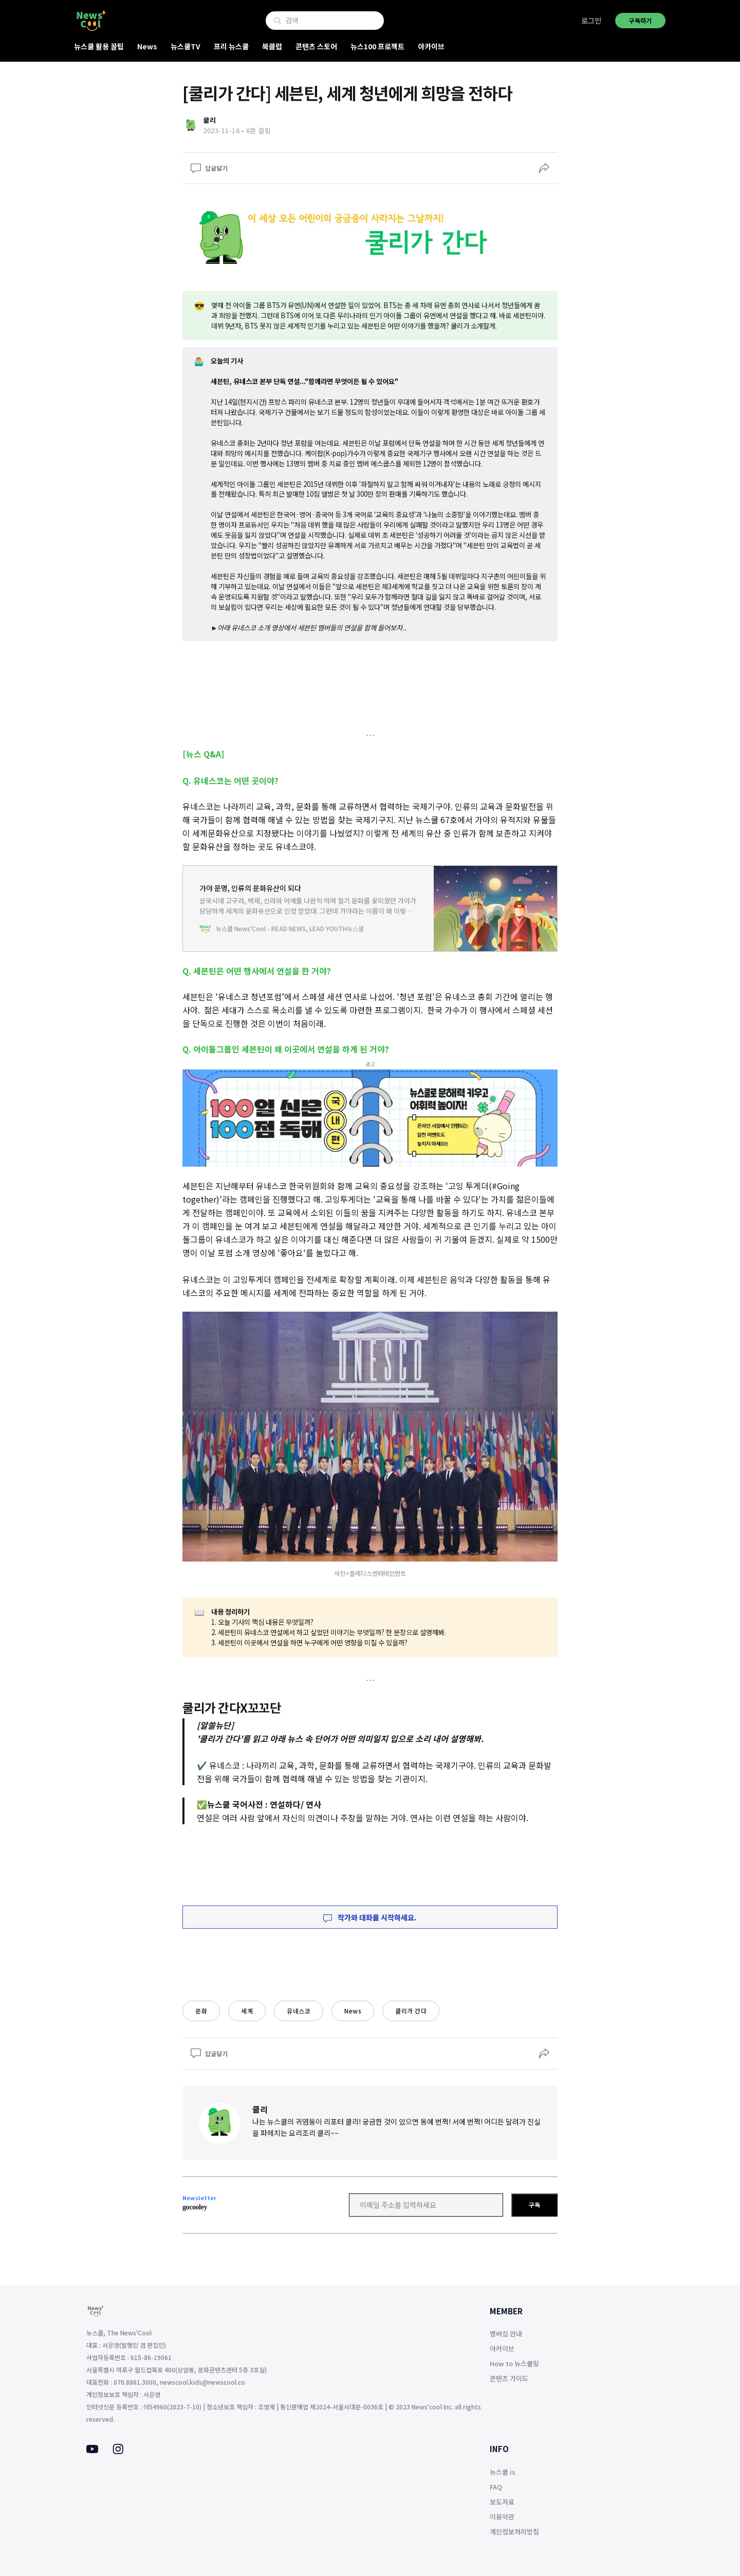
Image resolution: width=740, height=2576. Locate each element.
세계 (247, 2010)
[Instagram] (118, 2451)
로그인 (591, 20)
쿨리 (260, 2109)
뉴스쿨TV (185, 46)
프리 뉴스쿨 (231, 46)
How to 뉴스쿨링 (514, 2363)
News (147, 46)
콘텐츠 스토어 (316, 46)
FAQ (496, 2486)
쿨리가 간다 (411, 2010)
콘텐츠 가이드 (509, 2378)
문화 (201, 2010)
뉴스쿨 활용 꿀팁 (99, 46)
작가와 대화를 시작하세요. (370, 1917)
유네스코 (298, 2010)
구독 (534, 2204)
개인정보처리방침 (514, 2531)
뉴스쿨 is (502, 2472)
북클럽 (272, 46)
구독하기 (640, 20)
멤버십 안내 (506, 2333)
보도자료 (502, 2501)
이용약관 (502, 2516)
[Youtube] (92, 2450)
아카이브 (431, 46)
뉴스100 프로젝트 (377, 46)
